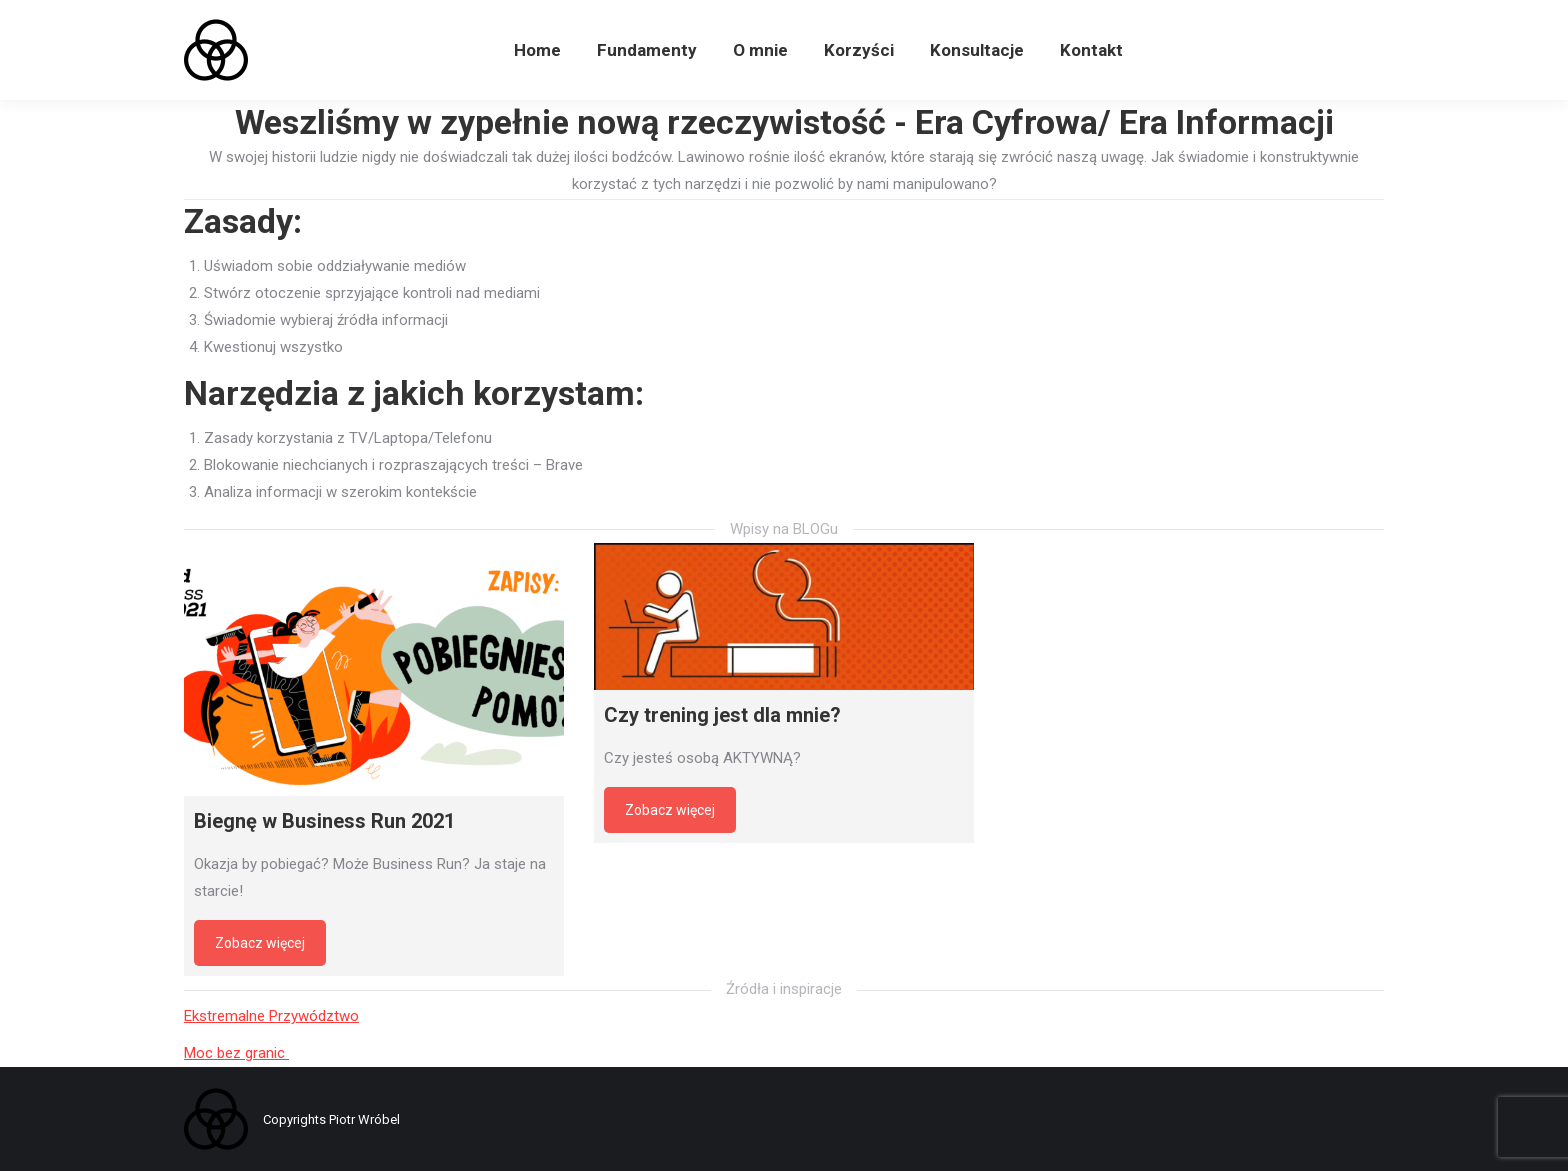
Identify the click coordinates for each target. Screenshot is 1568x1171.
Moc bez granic (236, 1053)
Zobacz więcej (260, 943)
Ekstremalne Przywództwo (271, 1016)
